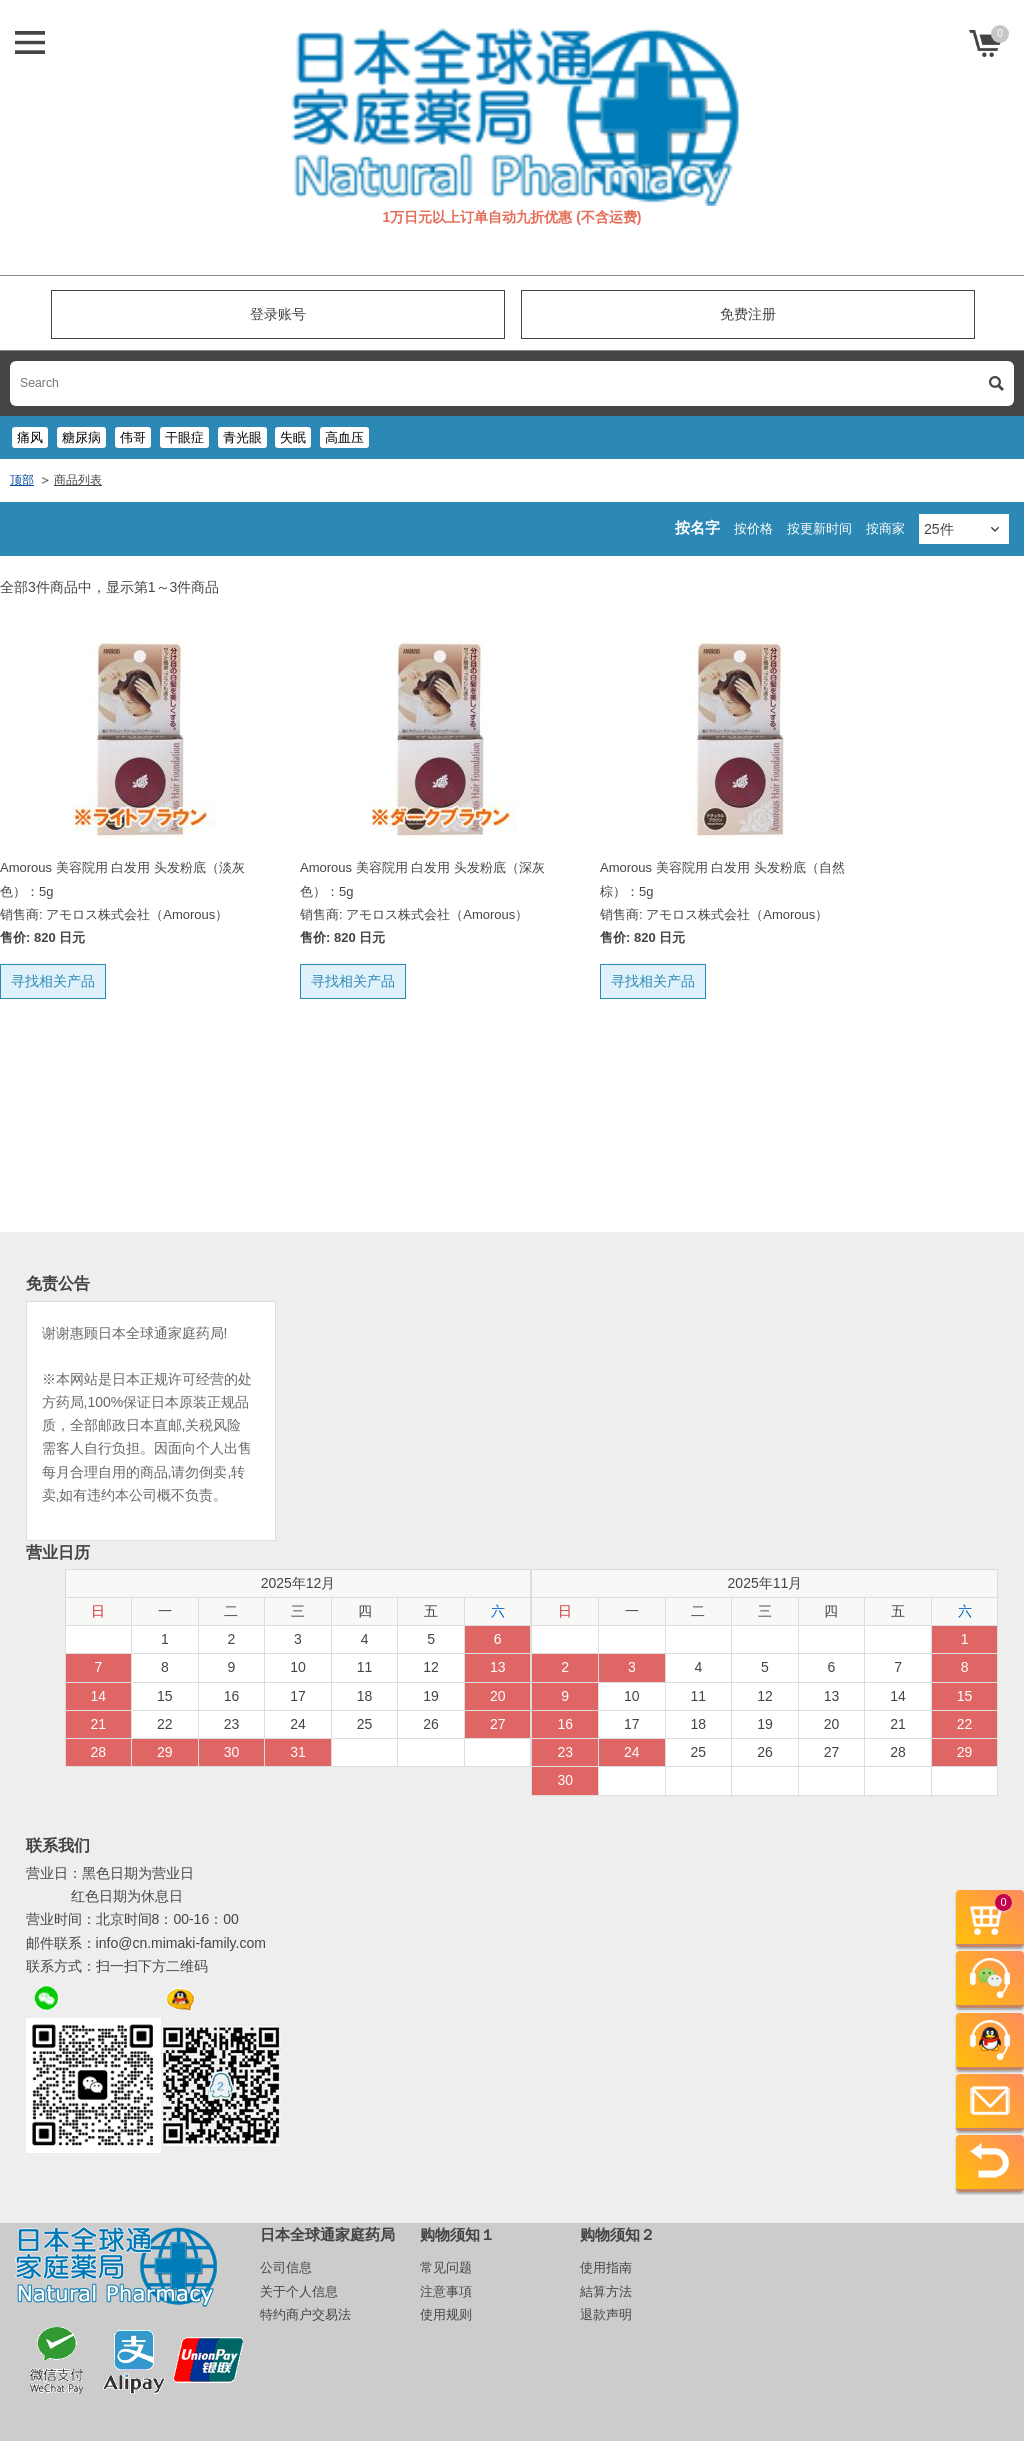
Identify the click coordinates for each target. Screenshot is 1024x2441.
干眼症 (184, 437)
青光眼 (242, 437)
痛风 (30, 437)
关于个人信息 (299, 2291)
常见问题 (446, 2267)
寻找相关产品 (53, 981)
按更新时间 (819, 528)
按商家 (885, 528)
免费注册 (748, 314)
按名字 (697, 527)
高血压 (344, 437)
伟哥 (133, 437)
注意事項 (446, 2291)
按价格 (753, 528)
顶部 (22, 480)
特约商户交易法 (305, 2314)
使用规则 (446, 2314)
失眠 (293, 437)
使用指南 (606, 2267)
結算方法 (606, 2291)
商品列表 (78, 480)
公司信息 (286, 2267)
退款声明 (606, 2314)
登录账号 (278, 314)
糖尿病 (81, 437)
